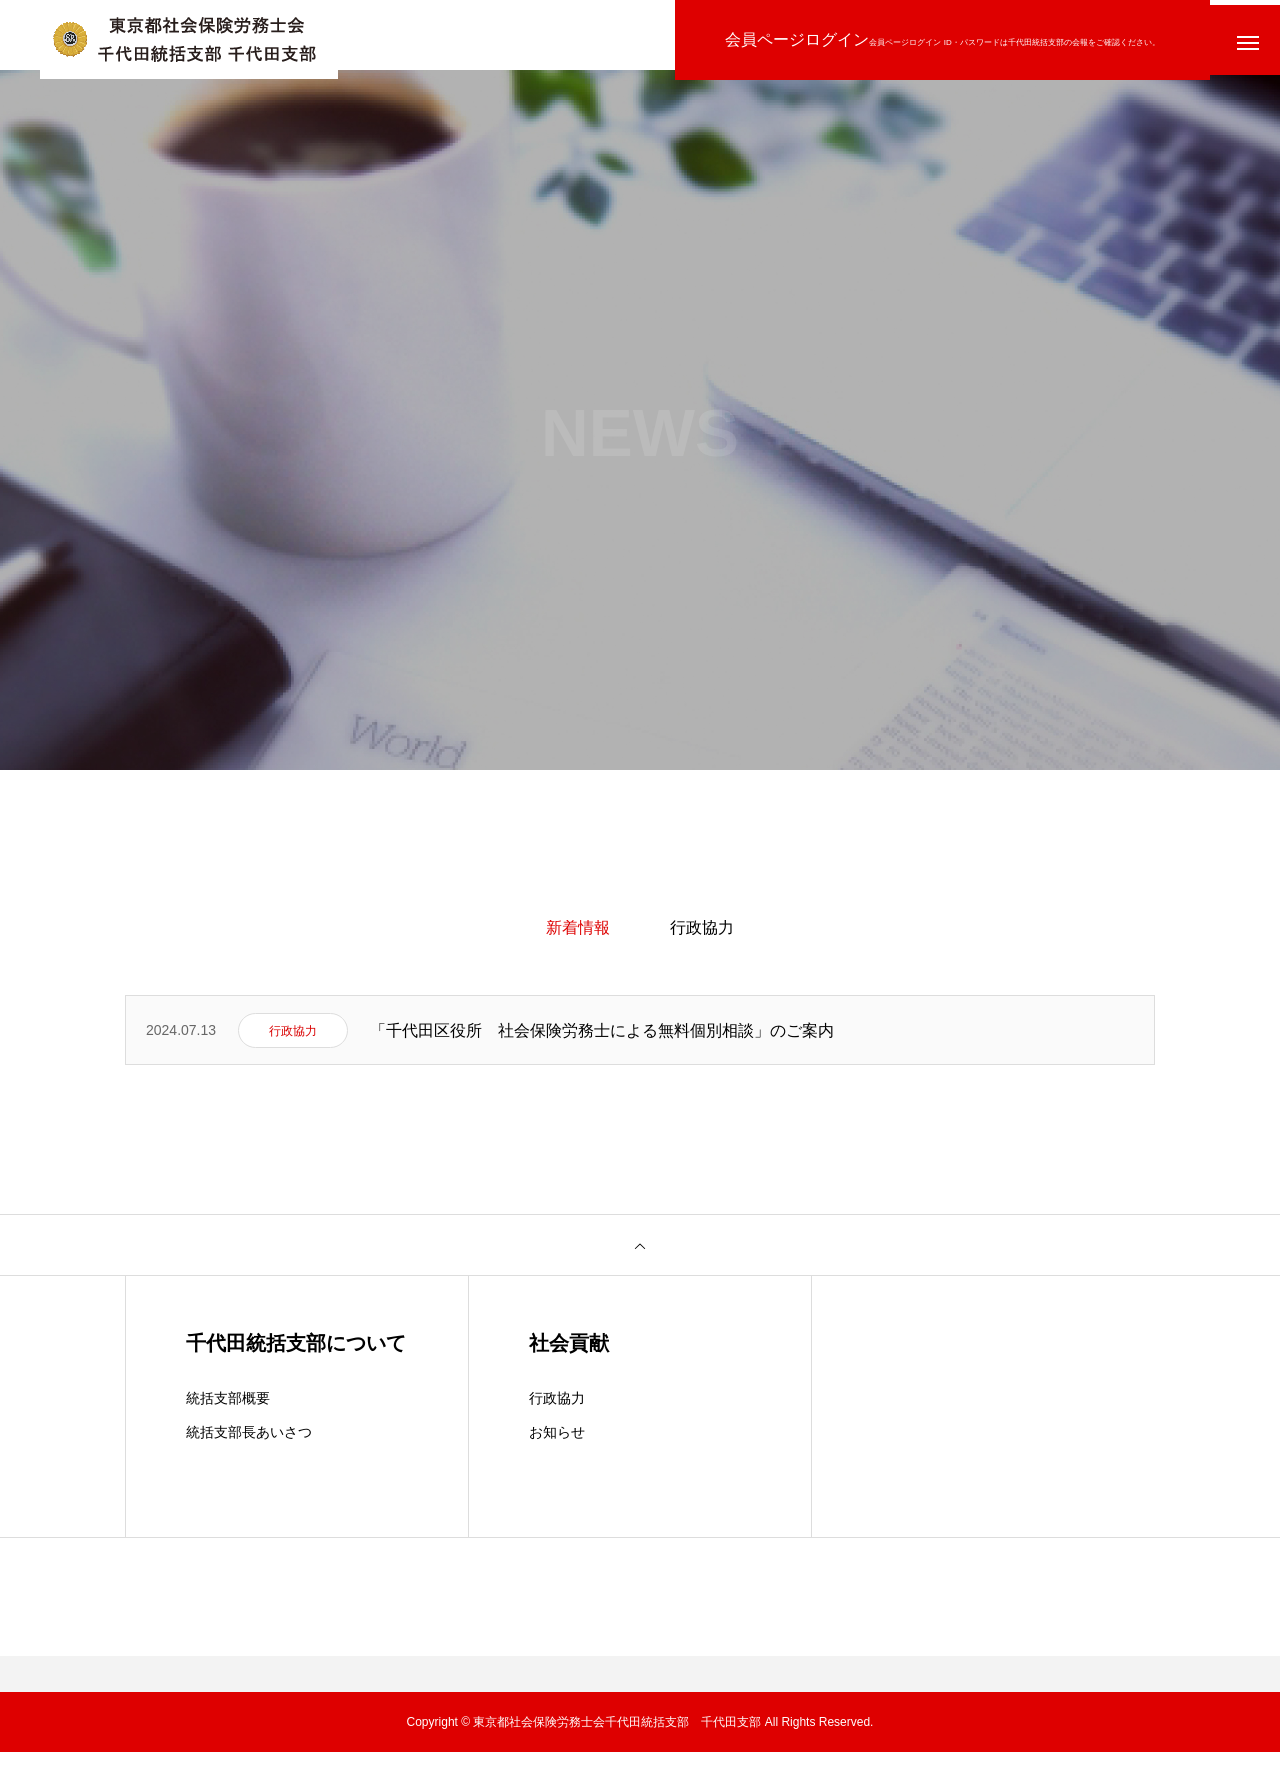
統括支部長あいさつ (249, 1453)
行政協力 (702, 937)
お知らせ (557, 1453)
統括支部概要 (228, 1419)
